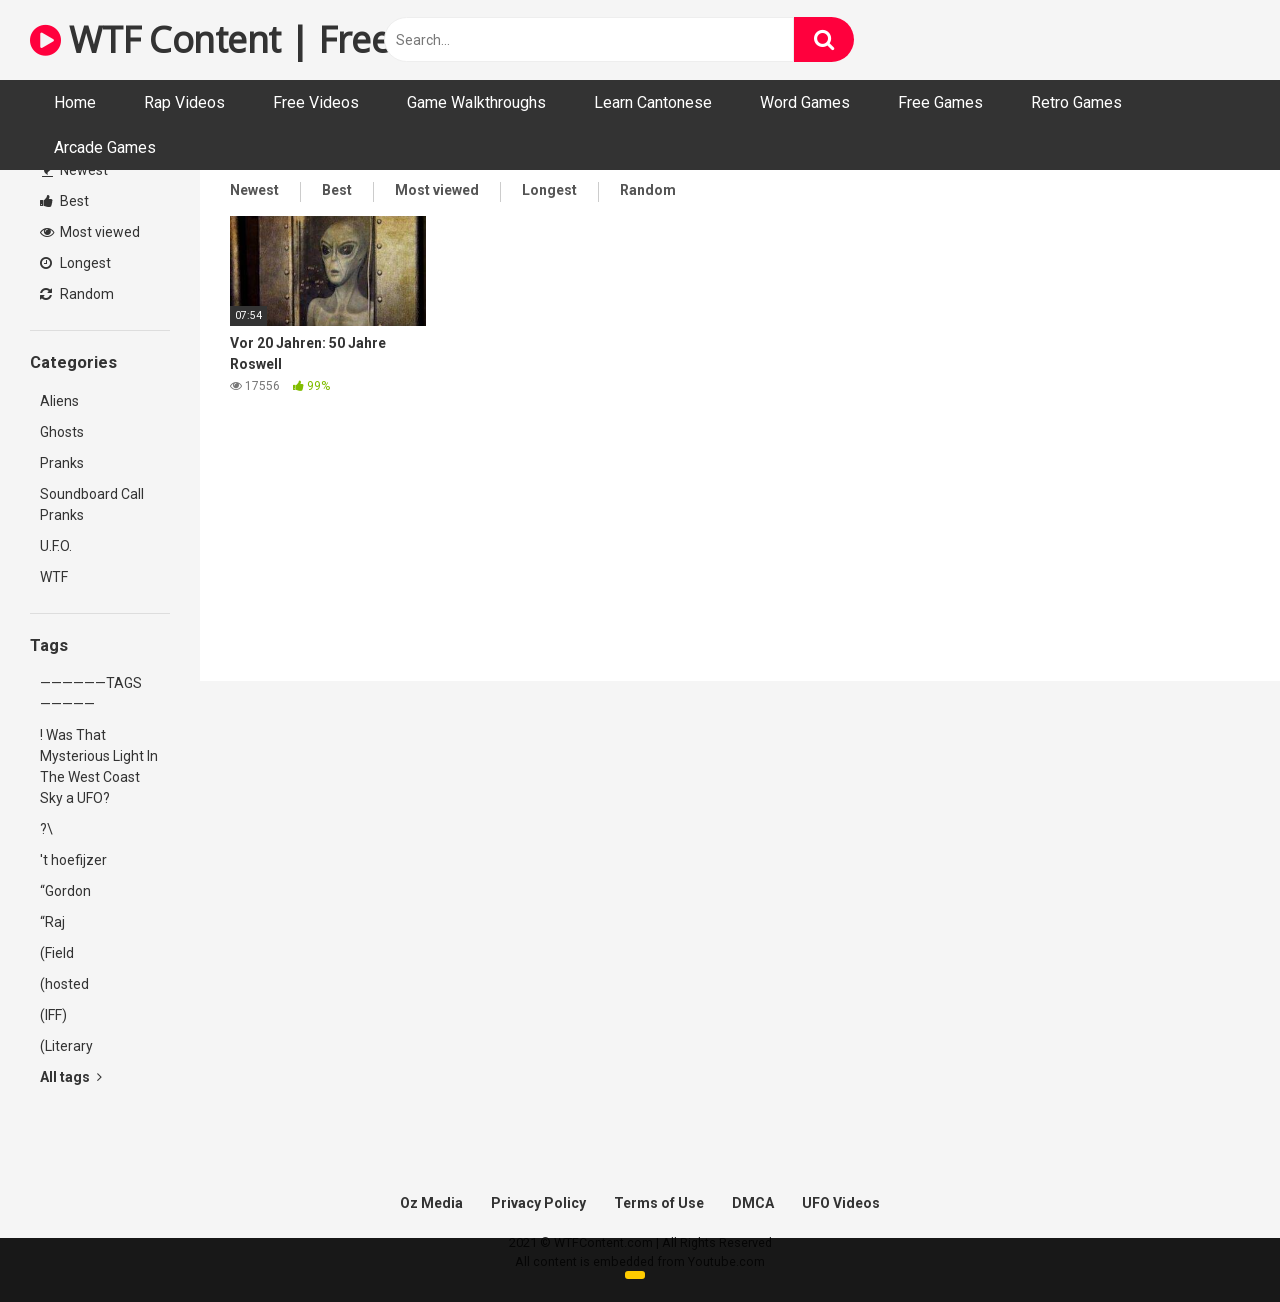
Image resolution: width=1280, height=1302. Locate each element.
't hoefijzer (73, 860)
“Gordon (65, 891)
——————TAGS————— (91, 693)
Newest (75, 170)
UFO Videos (841, 1203)
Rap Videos (184, 102)
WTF (54, 577)
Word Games (805, 102)
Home (75, 102)
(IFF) (53, 1015)
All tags (71, 1077)
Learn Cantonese (653, 102)
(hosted (64, 984)
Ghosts (62, 432)
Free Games (940, 102)
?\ (46, 829)
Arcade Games (105, 147)
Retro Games (1076, 102)
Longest (75, 263)
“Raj (52, 922)
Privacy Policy (538, 1203)
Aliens (59, 401)
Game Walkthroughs (476, 102)
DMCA (753, 1203)
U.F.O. (56, 546)
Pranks (62, 463)
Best (64, 201)
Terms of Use (659, 1203)
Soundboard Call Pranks (92, 504)
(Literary (66, 1046)
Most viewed (90, 232)
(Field (57, 953)
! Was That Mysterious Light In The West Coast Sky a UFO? (99, 766)
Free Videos (316, 102)
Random (77, 294)
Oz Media (431, 1203)
